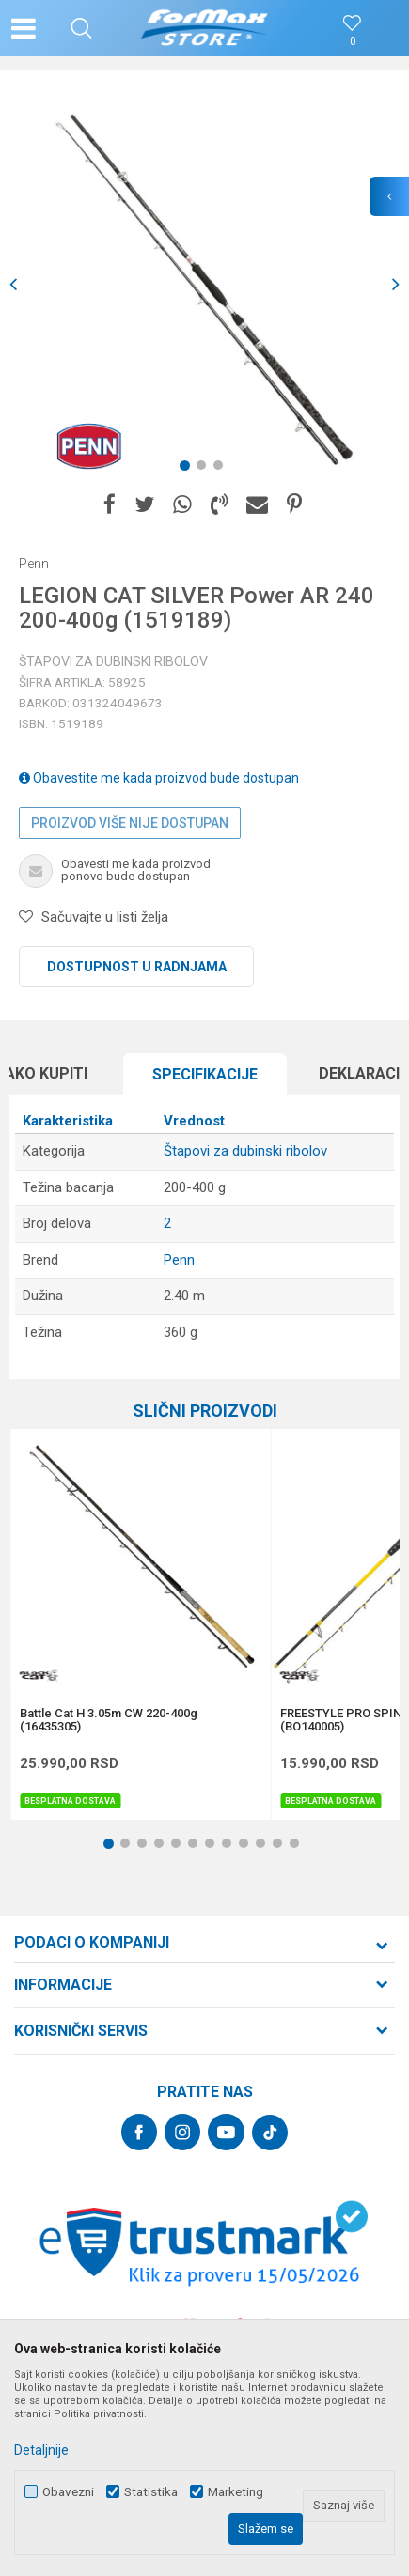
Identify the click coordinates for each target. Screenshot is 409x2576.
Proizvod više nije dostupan (129, 822)
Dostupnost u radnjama (137, 966)
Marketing (235, 2492)
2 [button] (205, 468)
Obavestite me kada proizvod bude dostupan (159, 777)
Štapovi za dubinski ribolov (113, 661)
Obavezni (68, 2492)
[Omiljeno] (352, 42)
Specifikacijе (205, 1074)
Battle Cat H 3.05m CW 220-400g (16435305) (108, 1720)
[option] (204, 284)
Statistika (151, 2492)
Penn (179, 1259)
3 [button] (222, 468)
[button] (81, 28)
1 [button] (188, 468)
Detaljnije (41, 2450)
